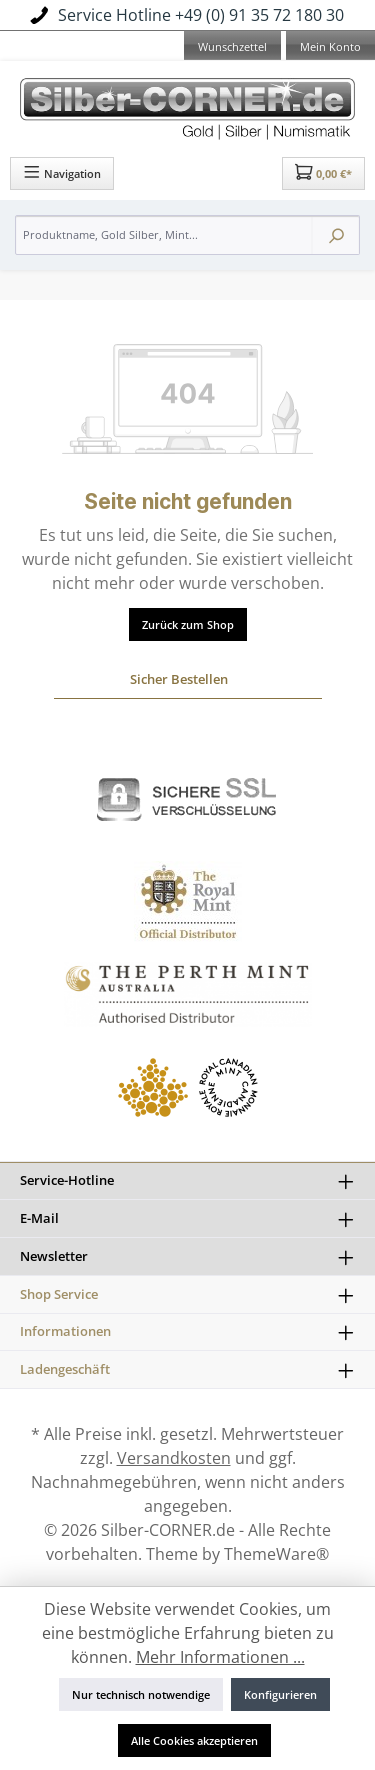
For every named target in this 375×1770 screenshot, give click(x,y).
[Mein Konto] (330, 48)
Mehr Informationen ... (220, 1657)
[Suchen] (336, 235)
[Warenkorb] (323, 173)
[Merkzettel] (232, 48)
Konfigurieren (280, 1694)
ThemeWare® (276, 1554)
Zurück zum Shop (188, 624)
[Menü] (62, 173)
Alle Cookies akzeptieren (194, 1740)
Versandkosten (174, 1458)
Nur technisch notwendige (141, 1694)
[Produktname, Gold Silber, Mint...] (164, 235)
